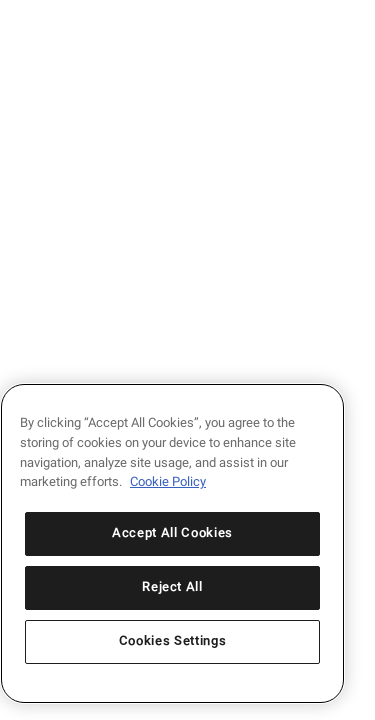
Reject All (172, 587)
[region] (172, 543)
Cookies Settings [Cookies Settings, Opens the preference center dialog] (173, 641)
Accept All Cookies (172, 533)
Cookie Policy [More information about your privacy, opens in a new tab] (168, 481)
